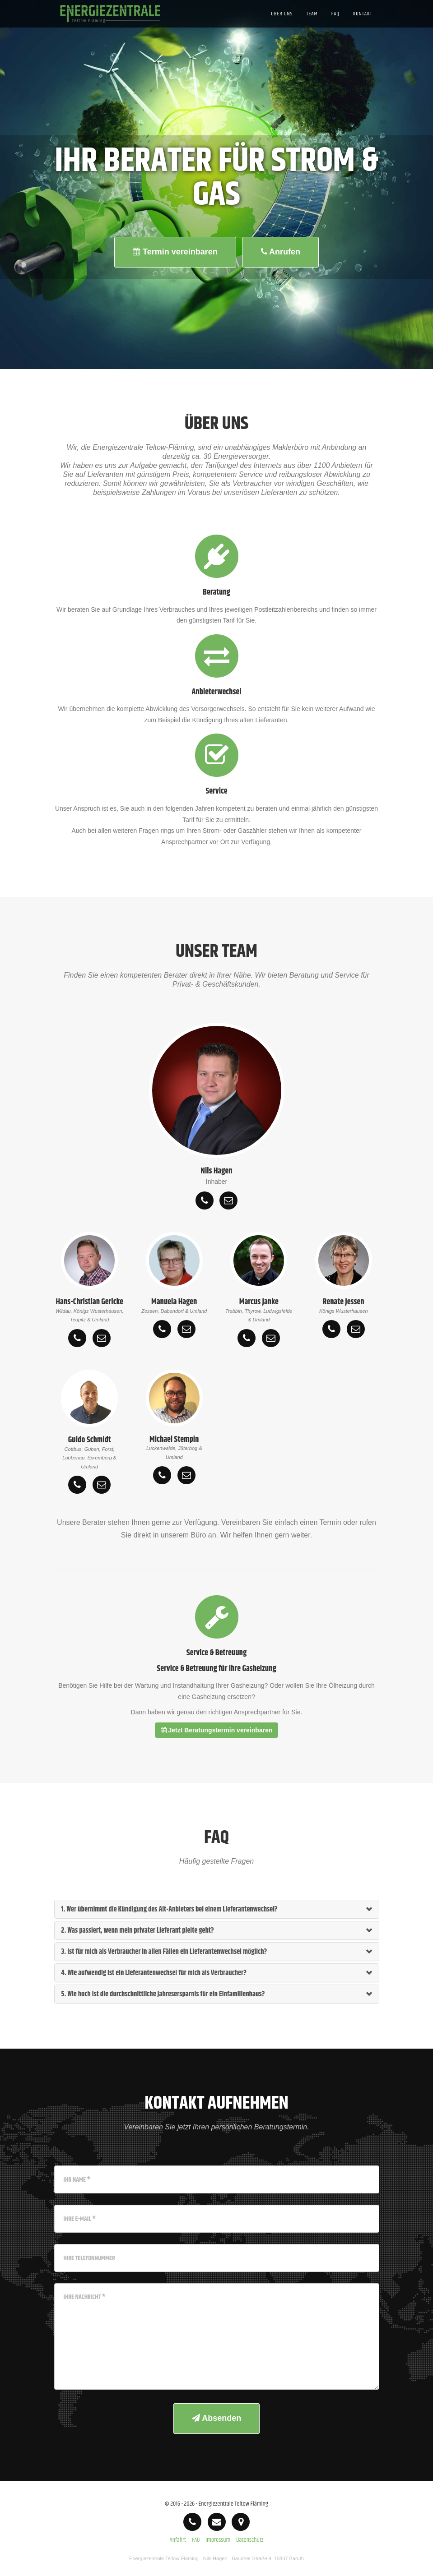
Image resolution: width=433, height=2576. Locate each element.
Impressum (217, 2540)
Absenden (216, 2418)
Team (312, 24)
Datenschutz (249, 2540)
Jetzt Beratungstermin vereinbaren (217, 1730)
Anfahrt (178, 2540)
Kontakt (362, 24)
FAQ (335, 24)
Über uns (282, 24)
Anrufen (280, 251)
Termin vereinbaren (175, 251)
